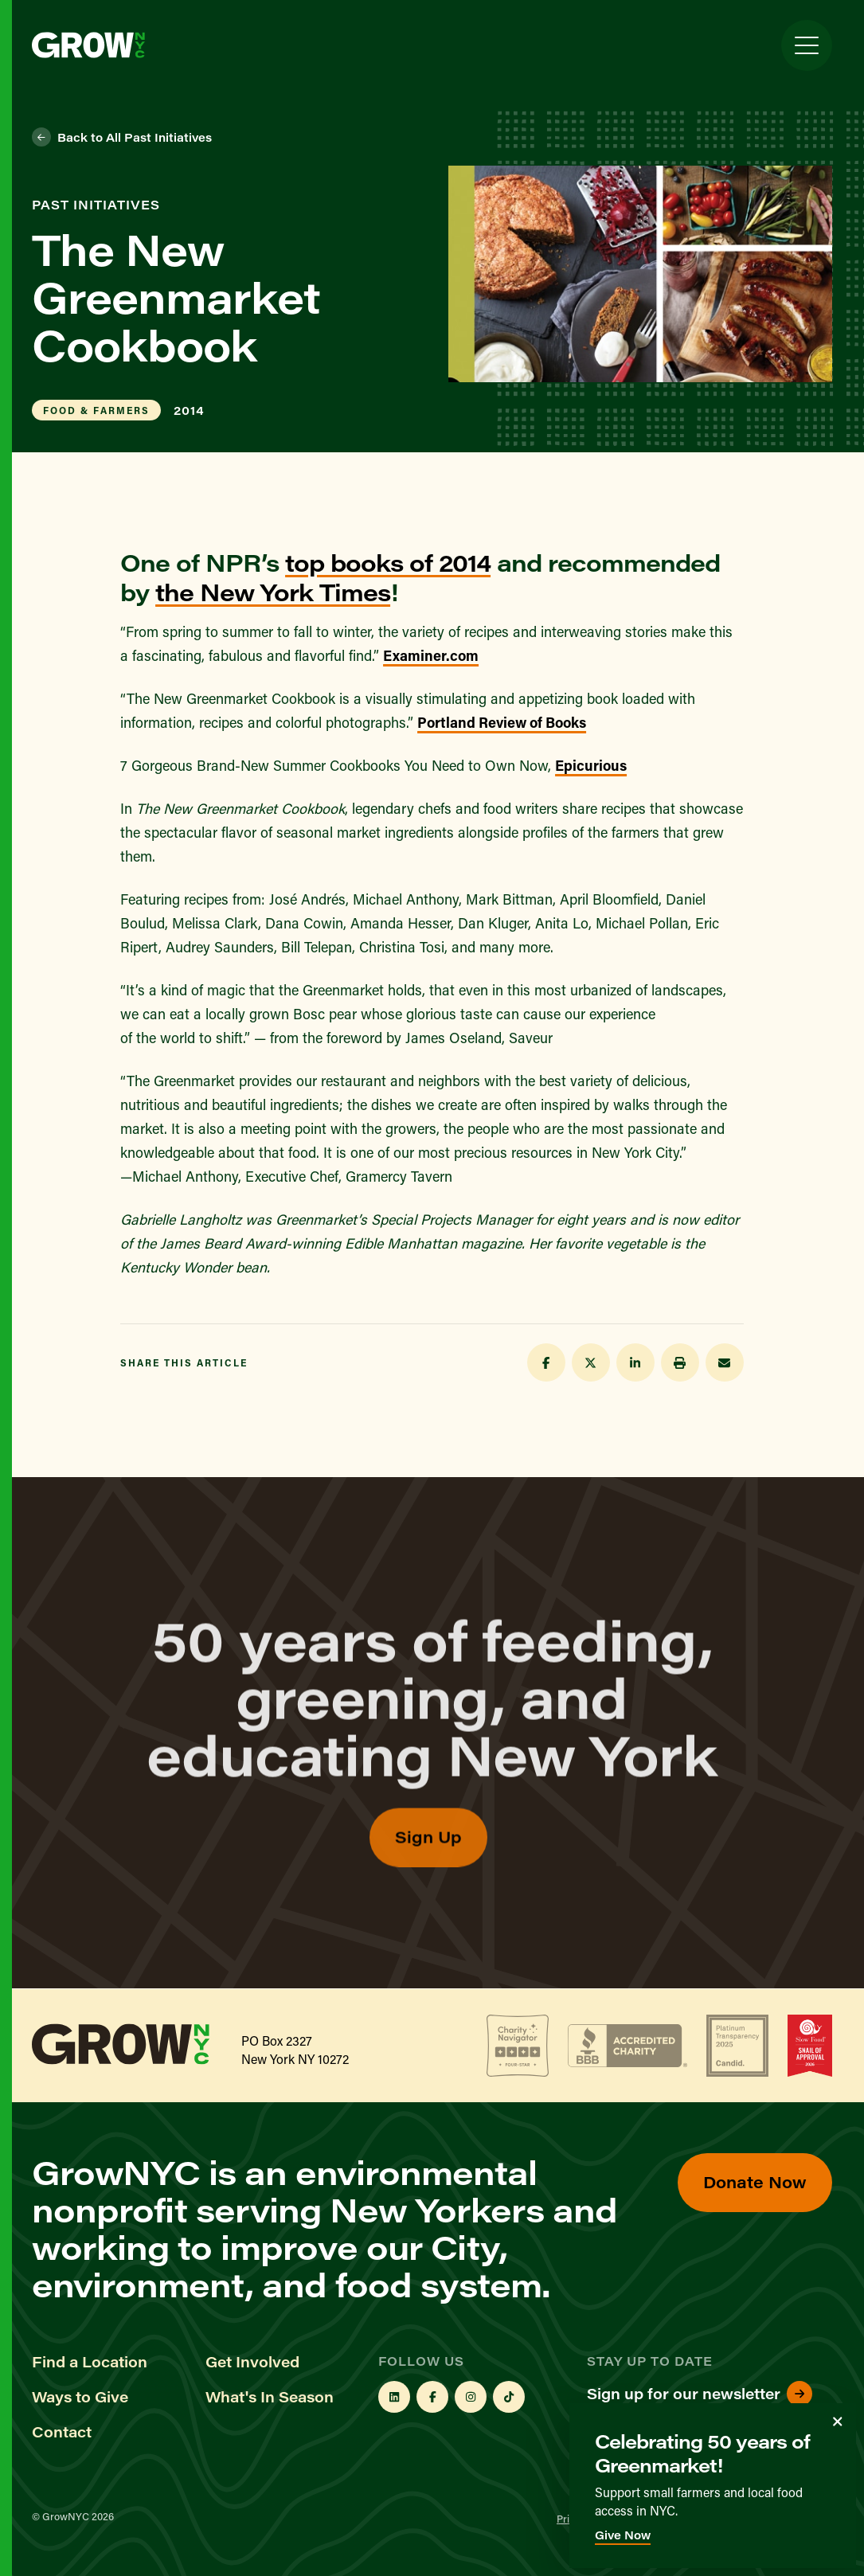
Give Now (623, 2535)
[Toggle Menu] (806, 45)
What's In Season (269, 2397)
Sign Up (428, 1873)
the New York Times (272, 592)
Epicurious (591, 765)
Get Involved (252, 2362)
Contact (62, 2432)
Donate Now (755, 2181)
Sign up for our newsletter (699, 2393)
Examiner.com (431, 655)
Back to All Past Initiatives (122, 137)
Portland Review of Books (501, 722)
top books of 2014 (388, 562)
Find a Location (89, 2362)
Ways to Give (80, 2397)
